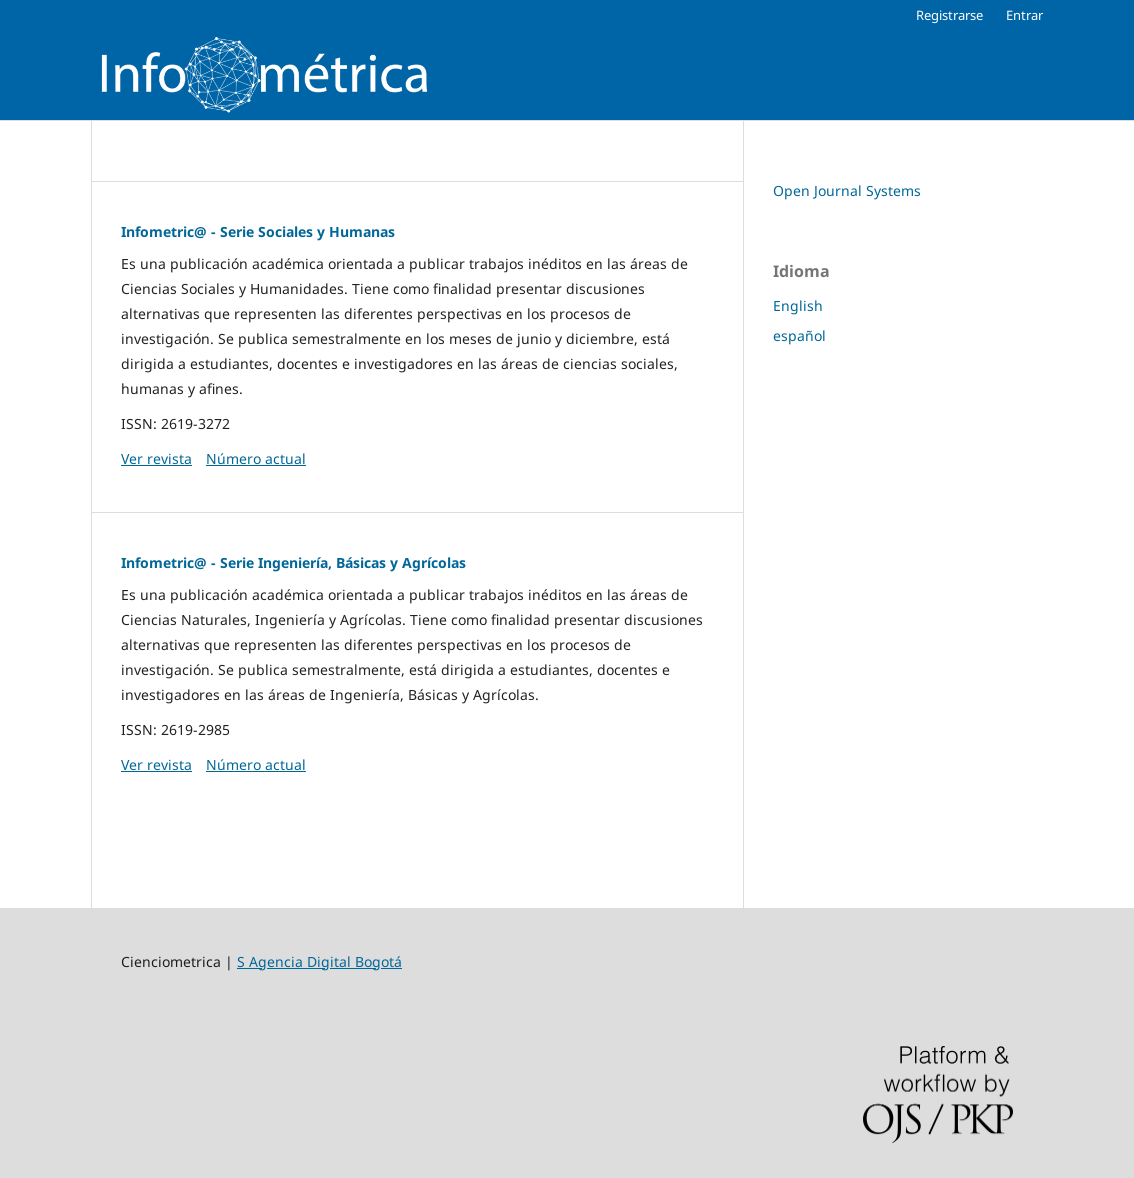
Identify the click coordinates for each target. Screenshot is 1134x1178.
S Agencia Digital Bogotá (319, 961)
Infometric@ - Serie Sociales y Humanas (258, 231)
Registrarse (949, 15)
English (798, 305)
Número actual (256, 458)
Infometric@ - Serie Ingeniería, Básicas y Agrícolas (293, 562)
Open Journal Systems (847, 190)
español (799, 335)
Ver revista (156, 458)
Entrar (1024, 15)
